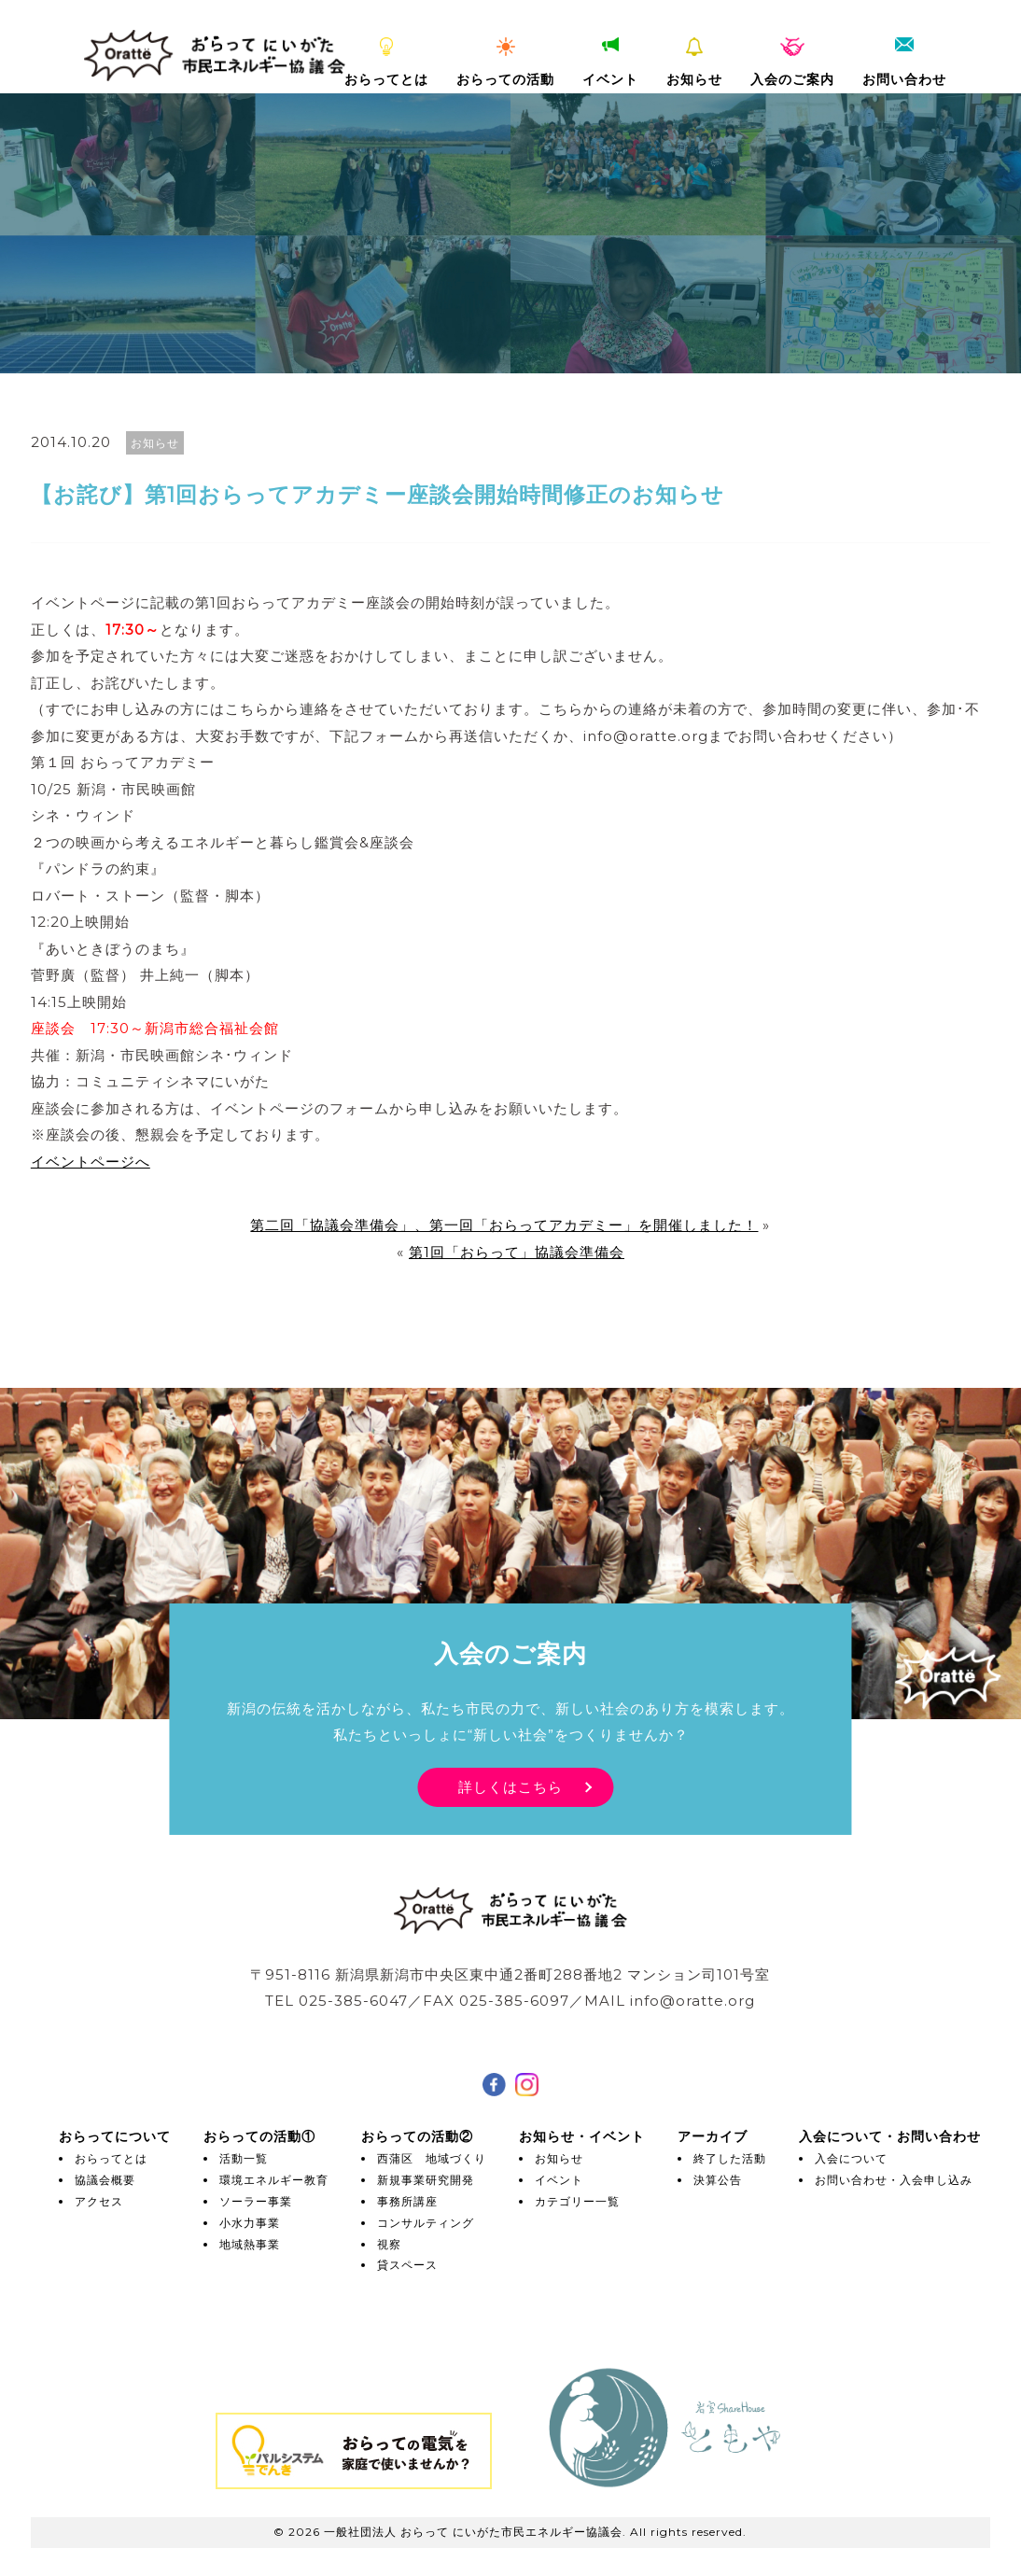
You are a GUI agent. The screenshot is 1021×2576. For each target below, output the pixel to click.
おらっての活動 (505, 62)
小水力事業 (249, 2223)
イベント (610, 62)
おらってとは (386, 62)
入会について (851, 2158)
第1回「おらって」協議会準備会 (516, 1252)
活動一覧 (243, 2158)
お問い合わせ (904, 62)
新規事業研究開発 (425, 2180)
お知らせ (694, 62)
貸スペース (407, 2265)
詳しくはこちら (510, 1787)
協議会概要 (105, 2180)
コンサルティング (425, 2223)
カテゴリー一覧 (577, 2201)
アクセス (99, 2201)
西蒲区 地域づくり (431, 2158)
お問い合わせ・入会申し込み (893, 2180)
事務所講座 (407, 2201)
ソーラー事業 (255, 2201)
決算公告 (717, 2180)
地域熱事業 (249, 2244)
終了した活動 (729, 2158)
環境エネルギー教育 (274, 2180)
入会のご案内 (792, 62)
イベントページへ (90, 1161)
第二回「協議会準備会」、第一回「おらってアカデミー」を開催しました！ (504, 1225)
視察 (389, 2244)
